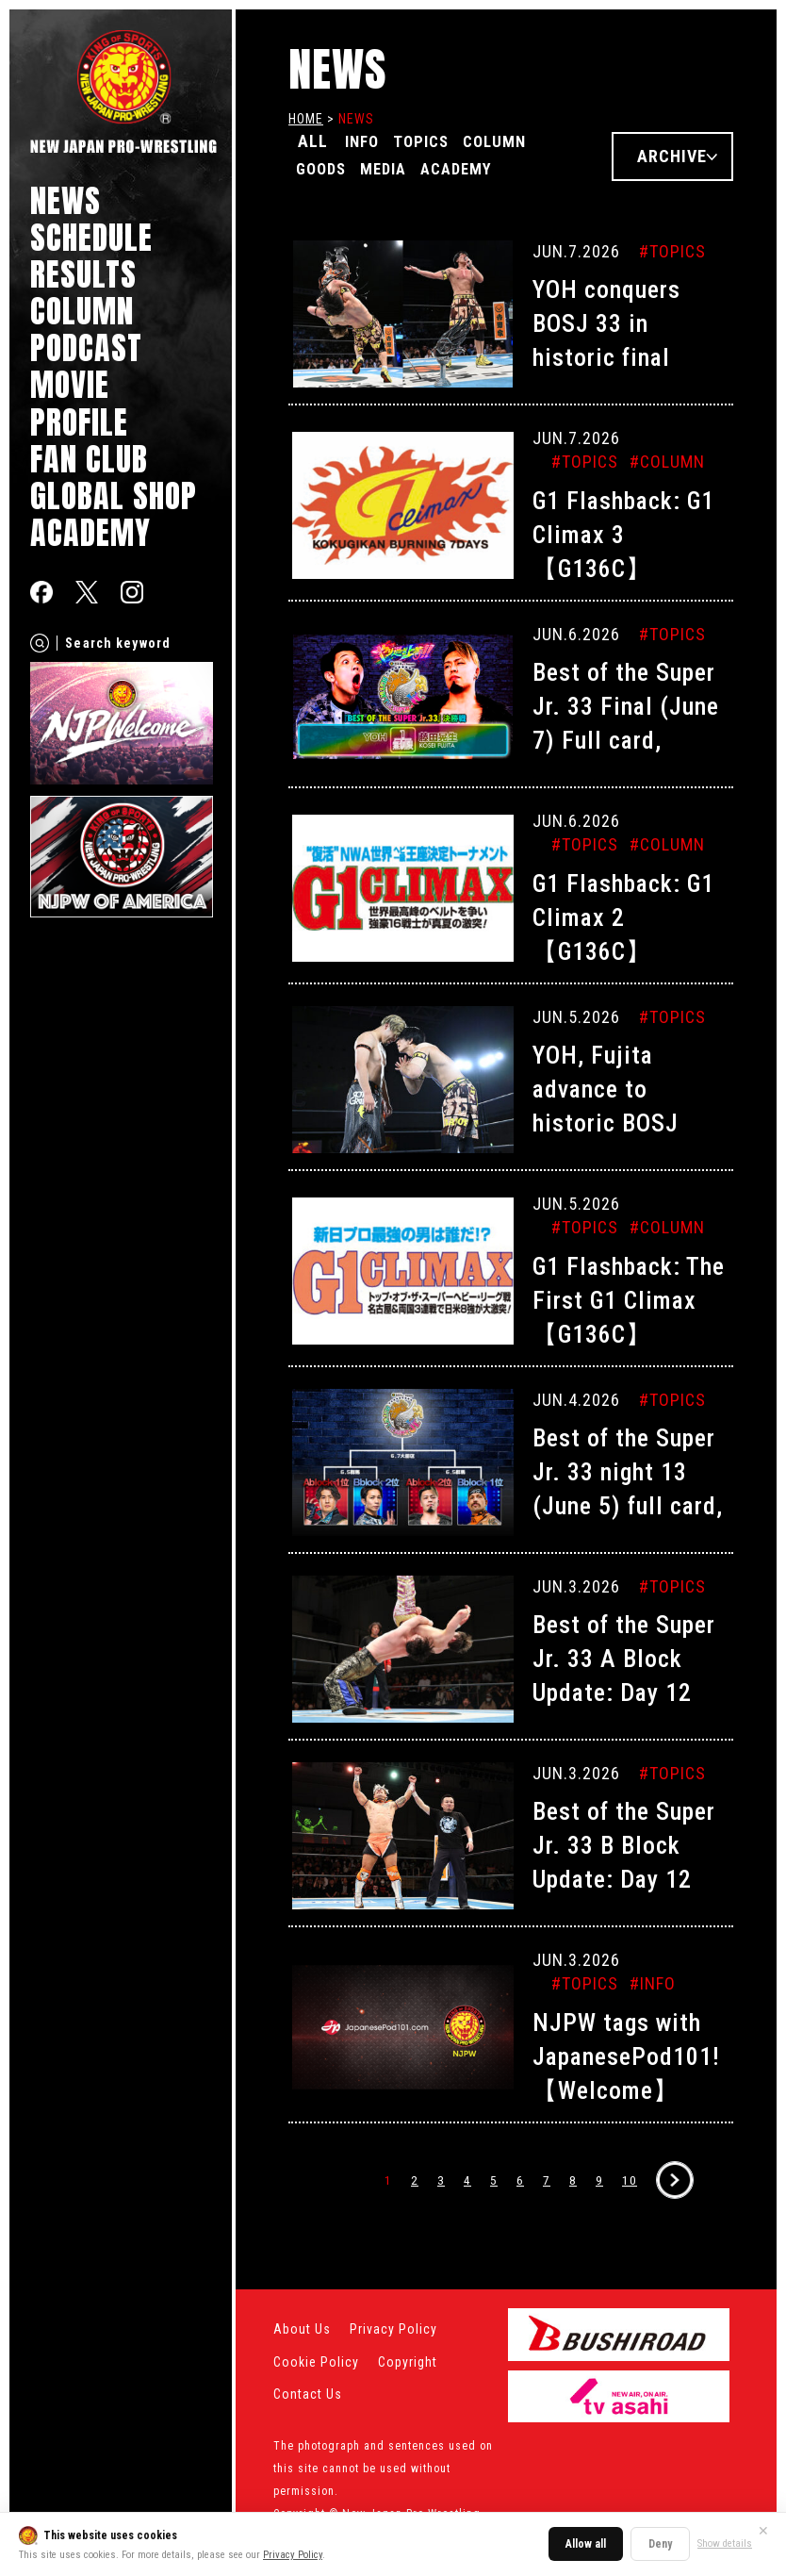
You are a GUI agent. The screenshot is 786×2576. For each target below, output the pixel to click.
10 (629, 2180)
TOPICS (433, 141)
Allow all (585, 2544)
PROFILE (79, 422)
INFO (366, 141)
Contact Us (307, 2394)
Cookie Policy (316, 2362)
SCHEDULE (91, 237)
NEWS (65, 200)
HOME (305, 118)
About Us (302, 2329)
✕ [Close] (763, 2530)
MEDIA (396, 167)
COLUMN (82, 311)
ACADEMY (90, 532)
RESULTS (83, 274)
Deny (660, 2544)
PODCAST (86, 347)
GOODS (325, 167)
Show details (724, 2543)
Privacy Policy (292, 2555)
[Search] (39, 643)
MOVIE (69, 384)
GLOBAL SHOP (113, 495)
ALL (313, 141)
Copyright (407, 2362)
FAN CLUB (89, 459)
